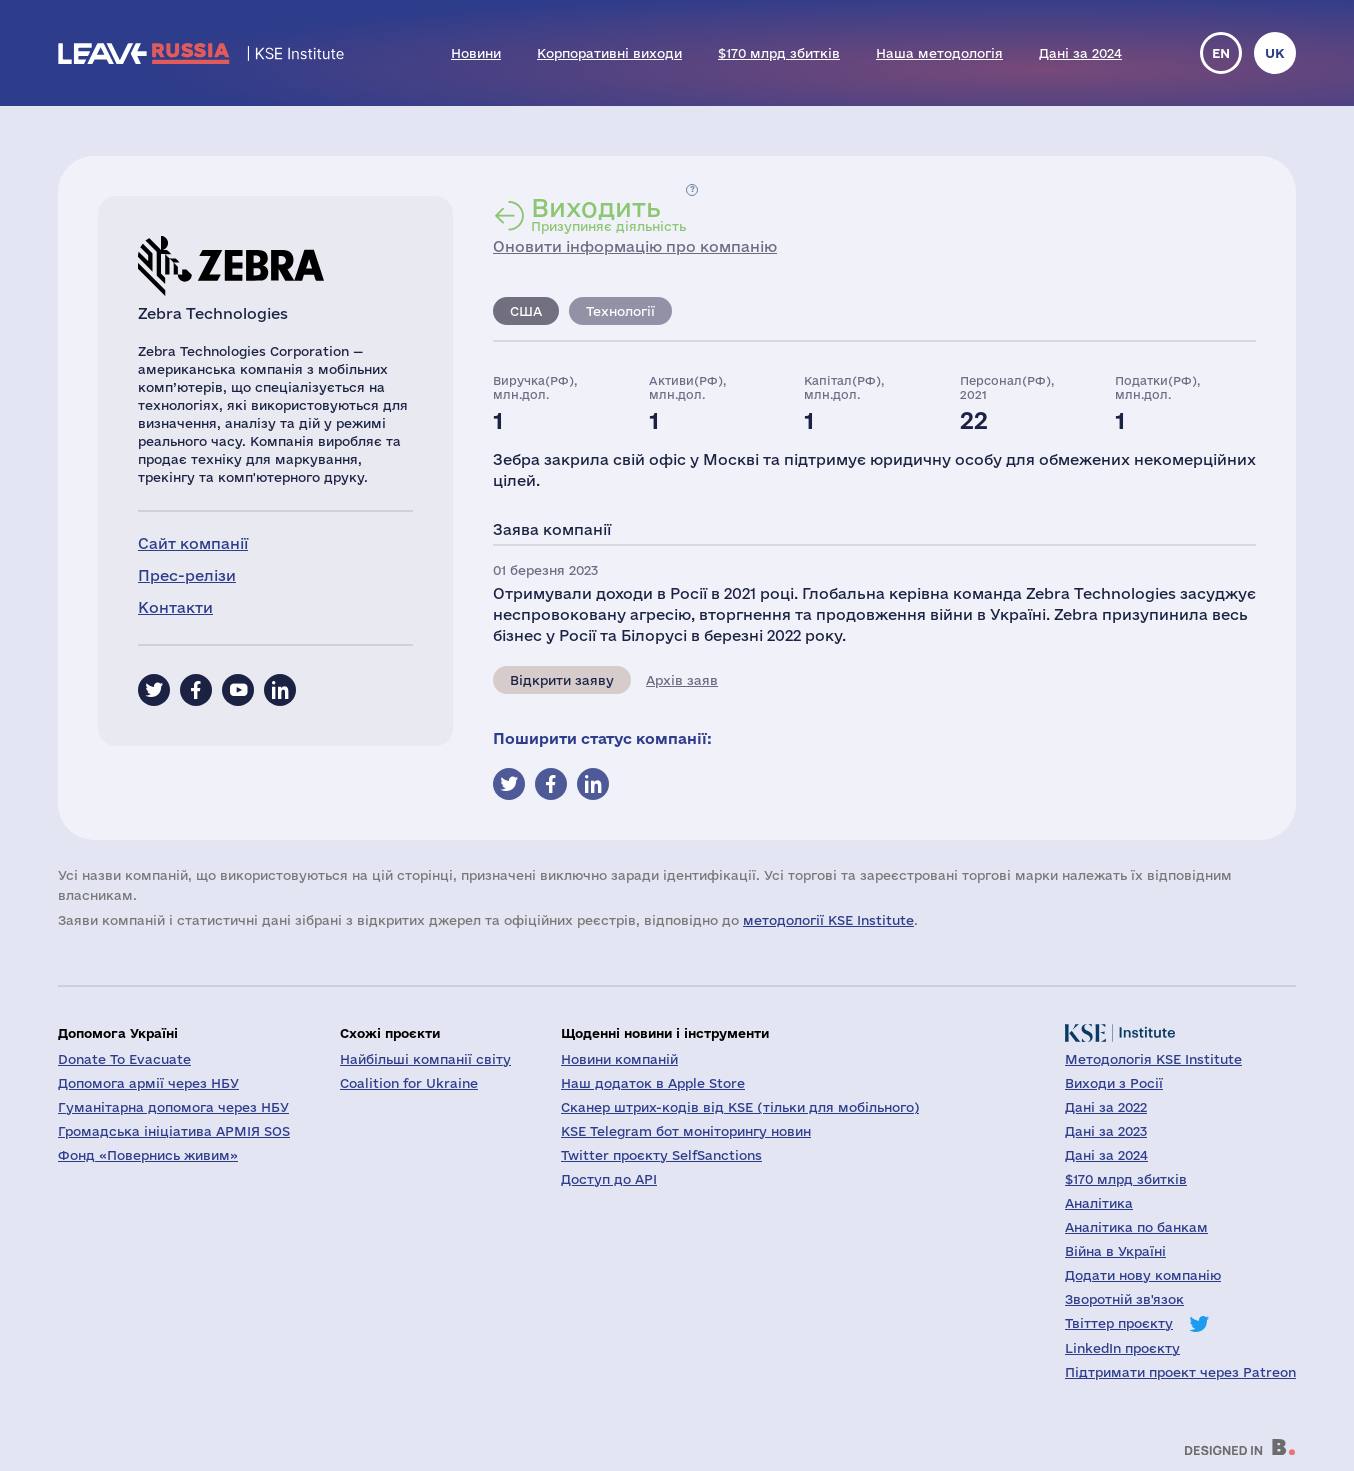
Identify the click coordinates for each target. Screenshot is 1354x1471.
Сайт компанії (193, 543)
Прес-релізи (187, 575)
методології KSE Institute (828, 920)
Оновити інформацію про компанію (635, 246)
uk (1275, 53)
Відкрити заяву (562, 680)
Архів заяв (682, 680)
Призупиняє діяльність (608, 214)
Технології (620, 311)
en (1221, 53)
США (526, 311)
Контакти (175, 607)
